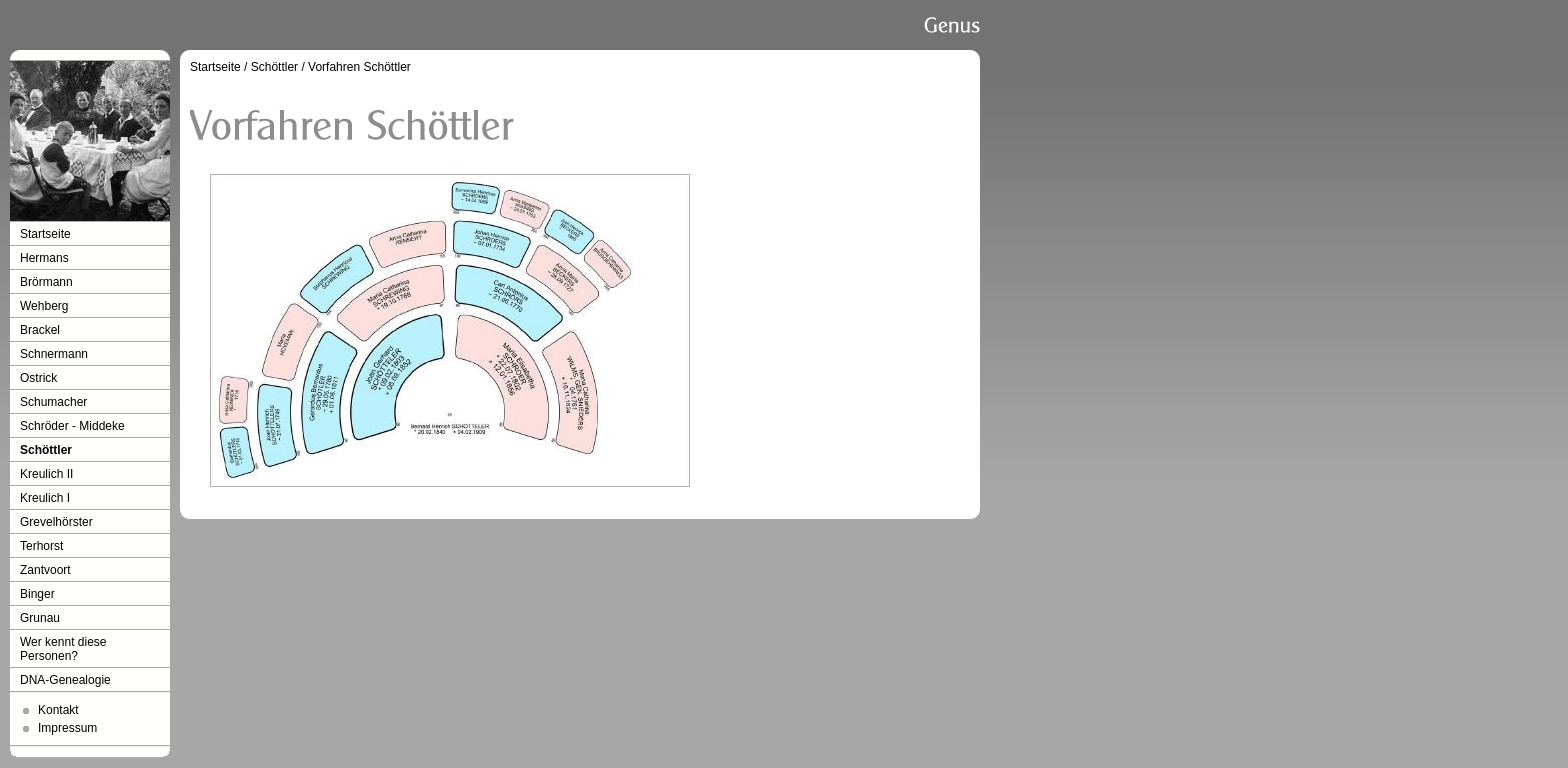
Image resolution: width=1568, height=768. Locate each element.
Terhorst (41, 546)
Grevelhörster (56, 522)
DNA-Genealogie (65, 680)
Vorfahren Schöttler (359, 67)
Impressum (67, 728)
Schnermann (54, 354)
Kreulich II (46, 474)
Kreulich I (45, 498)
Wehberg (44, 306)
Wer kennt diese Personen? (63, 649)
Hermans (44, 258)
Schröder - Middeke (72, 426)
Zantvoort (45, 570)
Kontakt (58, 710)
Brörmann (46, 282)
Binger (37, 594)
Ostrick (38, 378)
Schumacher (53, 402)
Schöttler (46, 450)
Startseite (45, 234)
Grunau (40, 618)
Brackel (40, 330)
